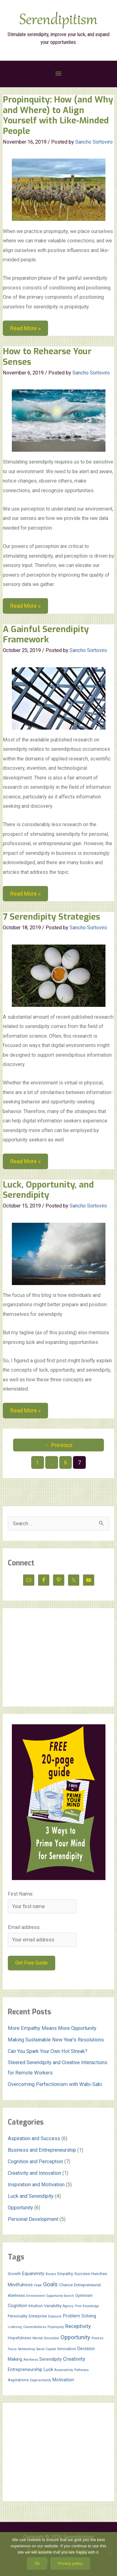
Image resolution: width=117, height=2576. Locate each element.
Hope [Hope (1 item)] (38, 2285)
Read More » (25, 329)
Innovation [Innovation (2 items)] (66, 2348)
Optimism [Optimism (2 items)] (84, 2295)
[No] (109, 2554)
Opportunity (20, 2208)
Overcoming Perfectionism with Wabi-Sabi (55, 2084)
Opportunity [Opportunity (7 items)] (75, 2337)
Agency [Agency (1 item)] (68, 2306)
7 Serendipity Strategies (51, 916)
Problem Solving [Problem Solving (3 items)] (79, 2316)
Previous (58, 1445)
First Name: (20, 1894)
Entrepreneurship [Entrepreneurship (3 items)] (25, 2369)
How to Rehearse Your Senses (47, 357)
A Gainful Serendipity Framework (46, 634)
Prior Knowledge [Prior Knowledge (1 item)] (87, 2306)
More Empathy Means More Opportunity (52, 2028)
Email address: (24, 1927)
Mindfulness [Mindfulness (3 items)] (20, 2285)
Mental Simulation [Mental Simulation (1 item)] (45, 2338)
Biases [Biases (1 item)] (51, 2274)
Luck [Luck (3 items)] (48, 2369)
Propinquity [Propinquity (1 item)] (55, 2327)
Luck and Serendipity (31, 2196)
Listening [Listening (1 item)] (15, 2327)
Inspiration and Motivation (36, 2185)
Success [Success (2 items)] (82, 2273)
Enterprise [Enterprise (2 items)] (38, 2316)
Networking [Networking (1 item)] (26, 2349)
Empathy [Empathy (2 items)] (65, 2273)
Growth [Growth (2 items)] (14, 2273)
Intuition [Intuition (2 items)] (35, 2305)
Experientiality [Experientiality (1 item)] (40, 2380)
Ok (37, 2563)
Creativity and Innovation (34, 2173)
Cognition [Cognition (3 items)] (17, 2305)
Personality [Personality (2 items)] (17, 2316)
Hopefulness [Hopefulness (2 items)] (19, 2338)
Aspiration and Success (34, 2138)
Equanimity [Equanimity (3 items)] (33, 2273)
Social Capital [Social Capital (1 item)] (46, 2349)
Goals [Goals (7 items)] (50, 2284)
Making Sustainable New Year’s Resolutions (56, 2040)
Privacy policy (70, 2563)
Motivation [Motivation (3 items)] (63, 2380)
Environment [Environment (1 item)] (35, 2296)
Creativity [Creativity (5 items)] (74, 2359)
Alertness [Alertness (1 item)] (30, 2360)
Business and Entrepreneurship (42, 2150)
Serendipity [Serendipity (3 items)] (50, 2359)
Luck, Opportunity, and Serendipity (48, 1190)
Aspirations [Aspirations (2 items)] (18, 2380)
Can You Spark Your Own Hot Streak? (47, 2051)
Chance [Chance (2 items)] (66, 2285)
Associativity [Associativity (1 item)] (63, 2370)
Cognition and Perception (35, 2161)
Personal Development (33, 2219)
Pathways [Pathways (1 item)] (81, 2370)
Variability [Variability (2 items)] (52, 2305)
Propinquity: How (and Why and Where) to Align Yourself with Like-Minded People (58, 115)
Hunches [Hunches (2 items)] (99, 2273)
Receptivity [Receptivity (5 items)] (78, 2326)
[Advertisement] (58, 1657)
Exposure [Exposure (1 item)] (55, 2316)
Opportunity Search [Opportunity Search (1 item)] (60, 2296)
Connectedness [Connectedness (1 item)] (34, 2327)
